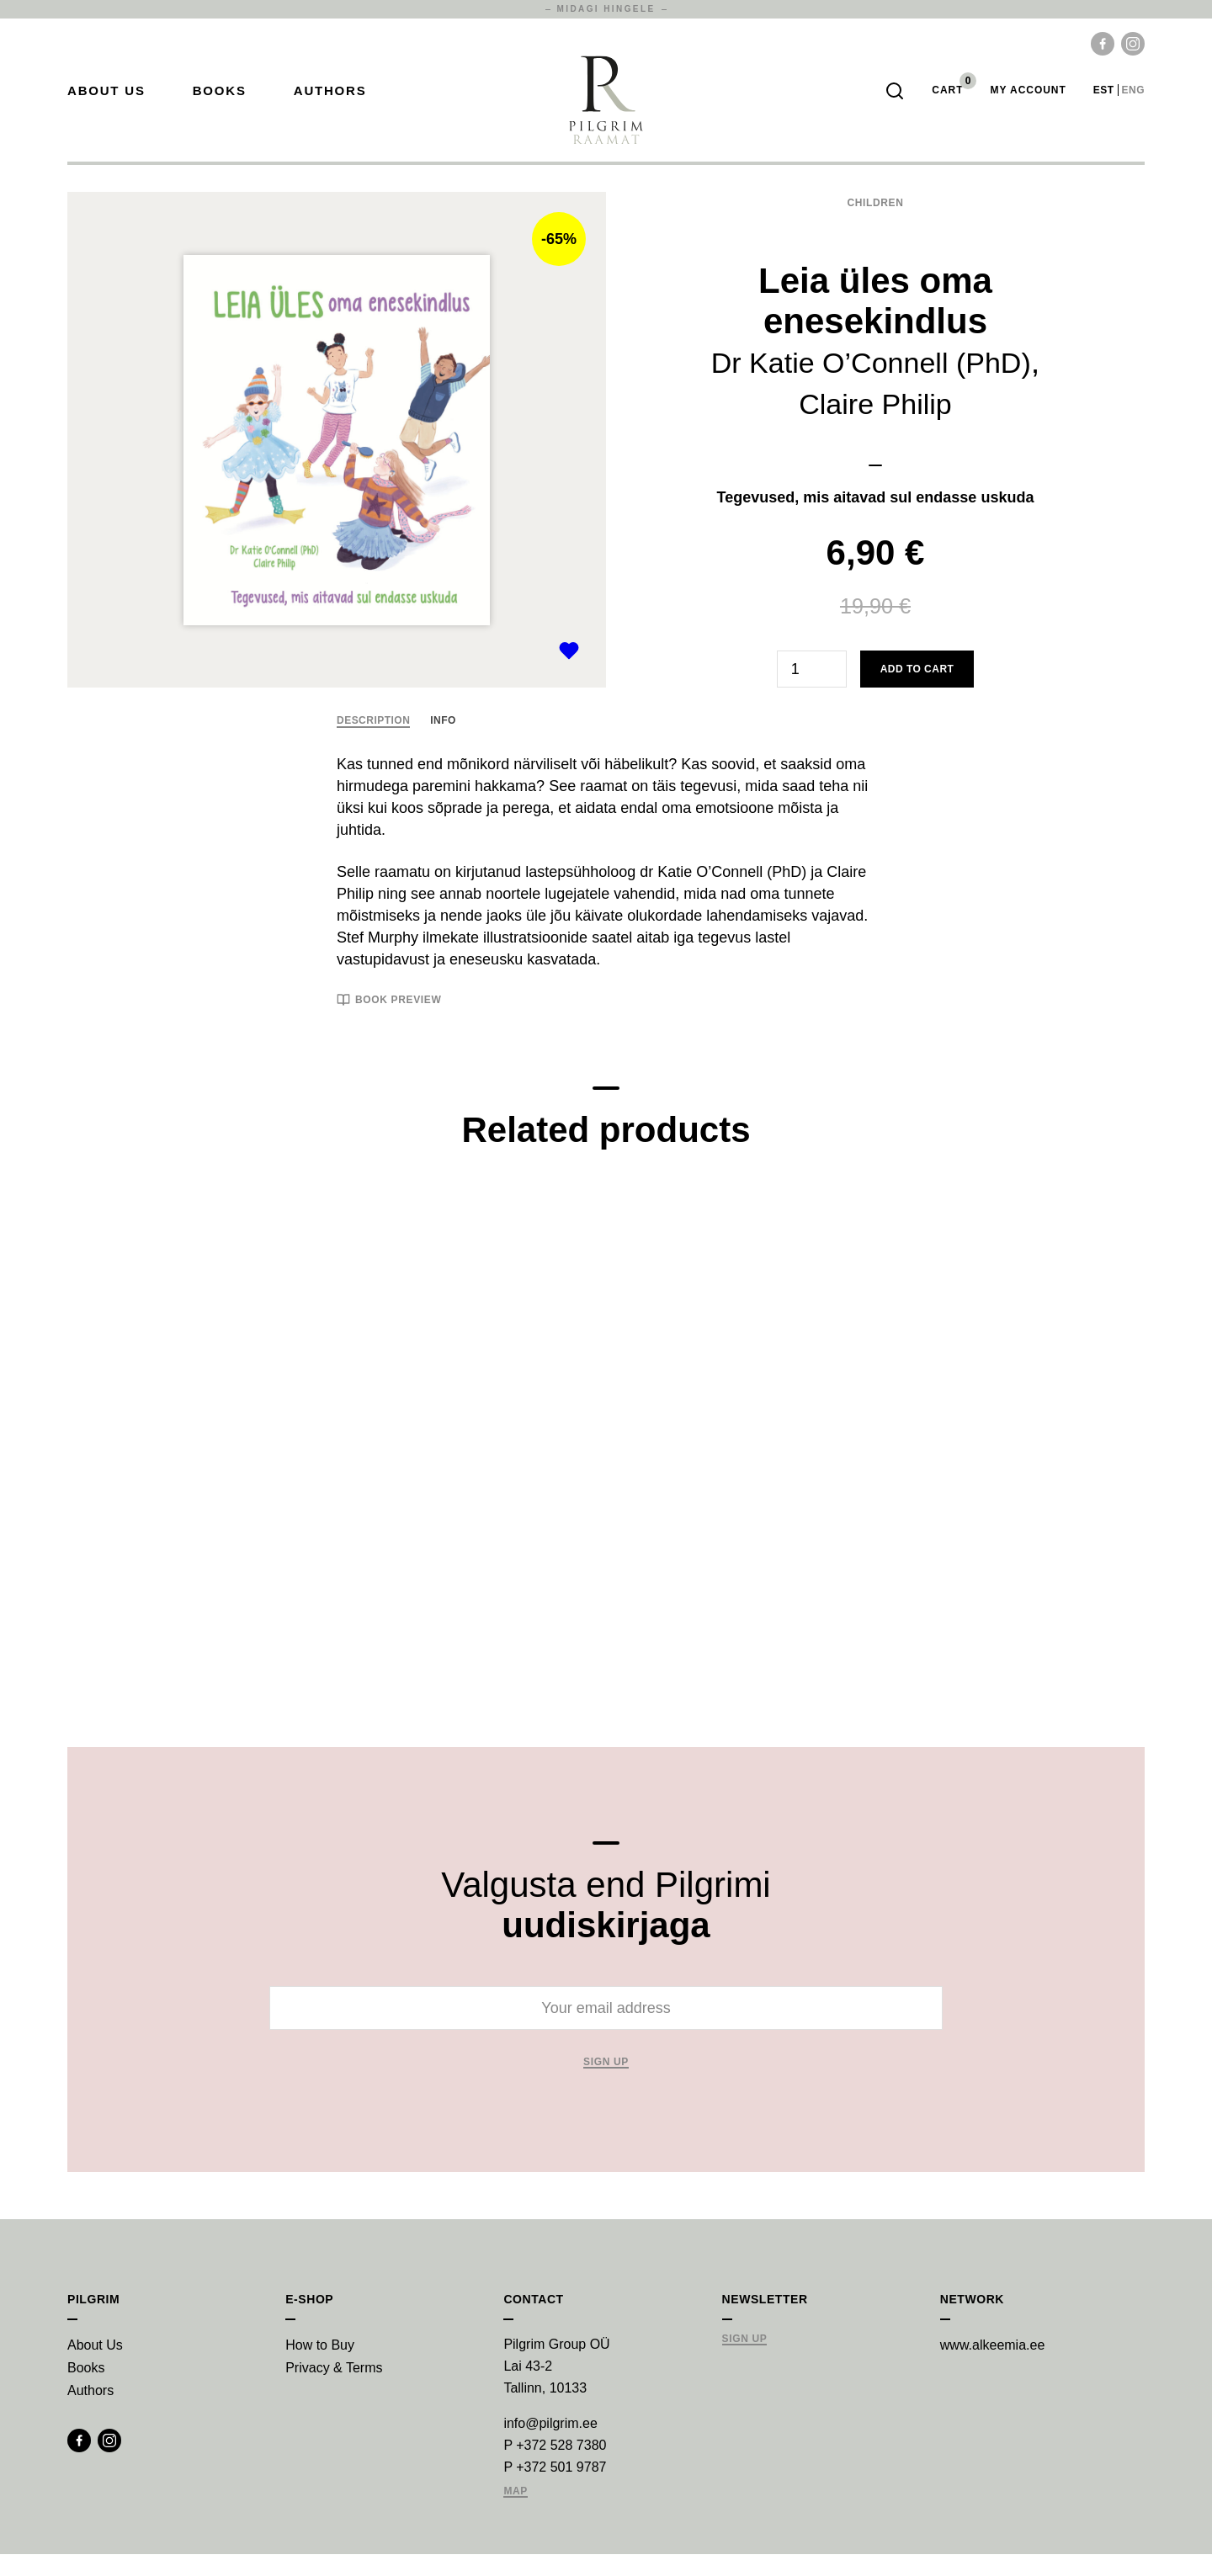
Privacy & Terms (333, 2389)
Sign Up (745, 2361)
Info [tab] (443, 742)
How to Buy (319, 2367)
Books (220, 101)
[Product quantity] (812, 690)
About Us (106, 101)
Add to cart (917, 691)
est (1103, 101)
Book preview (389, 1021)
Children (875, 225)
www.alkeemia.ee (992, 2367)
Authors (330, 101)
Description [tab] (373, 742)
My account (1028, 101)
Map (515, 2513)
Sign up (606, 2084)
